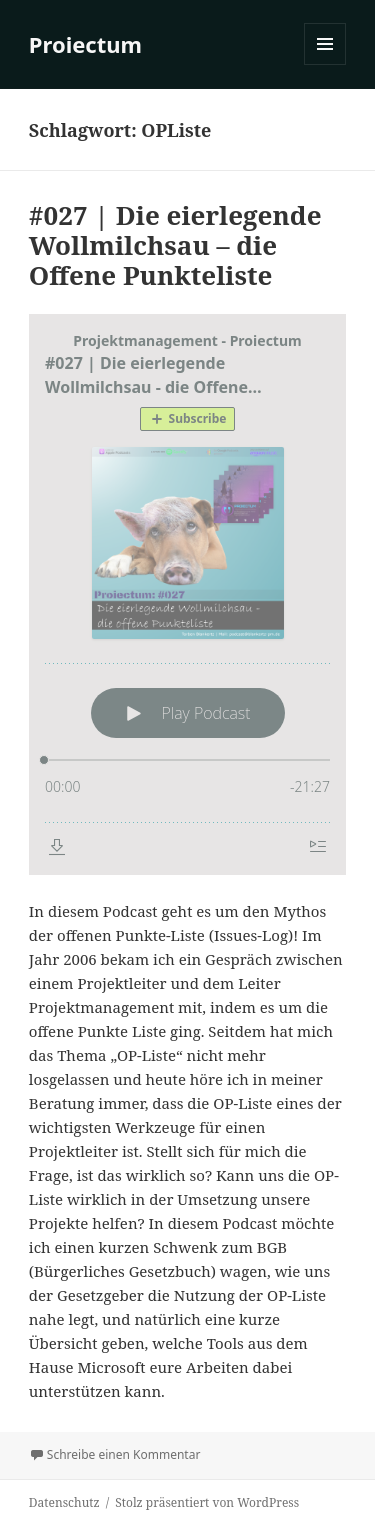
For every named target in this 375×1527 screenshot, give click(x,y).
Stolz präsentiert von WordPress (207, 1502)
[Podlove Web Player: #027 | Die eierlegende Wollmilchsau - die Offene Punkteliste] (187, 594)
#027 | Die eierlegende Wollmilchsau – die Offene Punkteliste (175, 245)
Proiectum (85, 44)
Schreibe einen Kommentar (124, 1454)
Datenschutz (64, 1502)
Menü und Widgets (325, 64)
